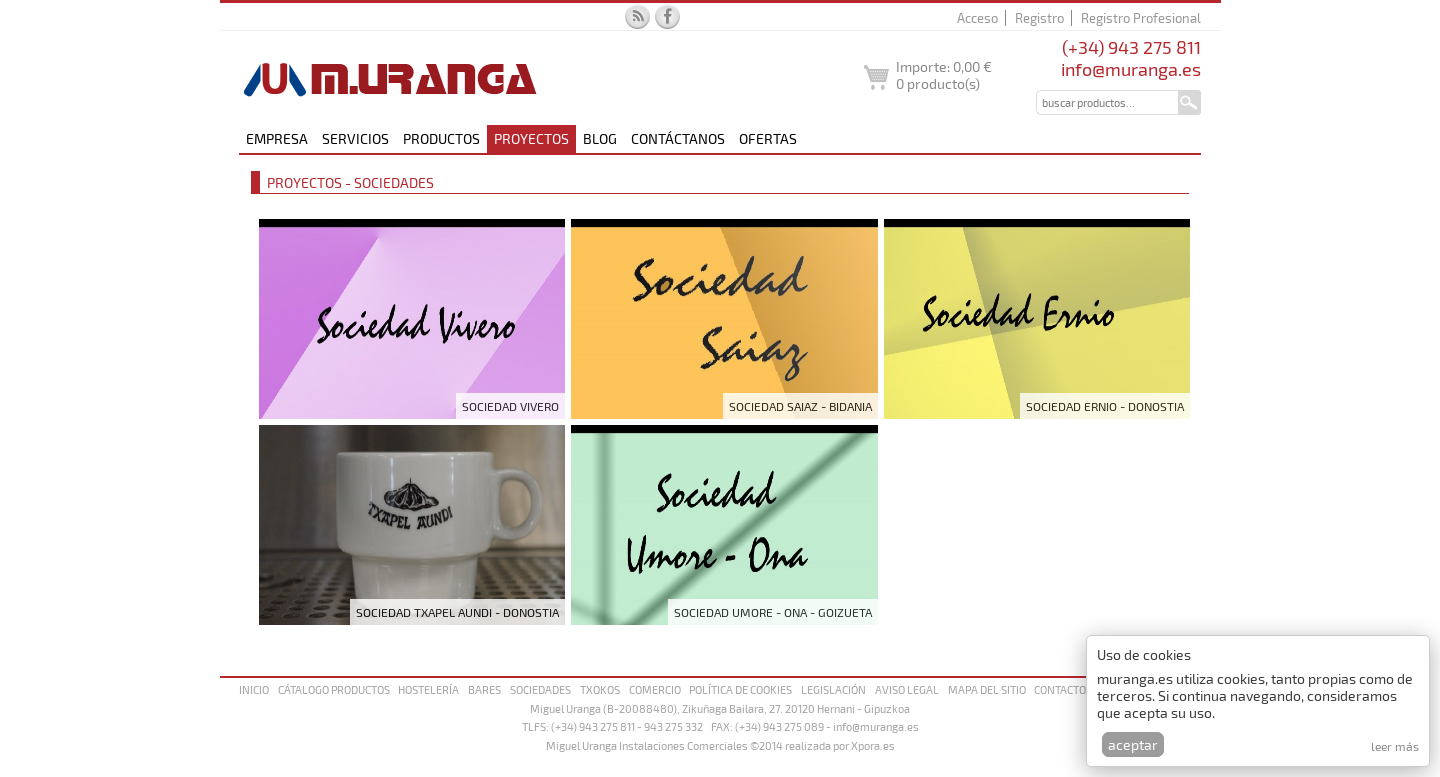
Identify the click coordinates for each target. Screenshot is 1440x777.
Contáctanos (678, 138)
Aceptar (1133, 744)
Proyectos (531, 138)
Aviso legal (907, 689)
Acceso (977, 18)
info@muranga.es (1131, 69)
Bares (484, 689)
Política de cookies (740, 689)
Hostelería (428, 689)
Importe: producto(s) (944, 75)
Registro (1039, 18)
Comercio (655, 689)
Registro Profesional (1141, 18)
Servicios (355, 138)
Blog (600, 138)
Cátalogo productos (334, 689)
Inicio (254, 689)
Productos (441, 138)
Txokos (600, 689)
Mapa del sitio (987, 689)
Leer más (1395, 746)
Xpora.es (873, 745)
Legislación (833, 689)
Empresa (277, 138)
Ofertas (768, 138)
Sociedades (540, 689)
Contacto (1060, 689)
